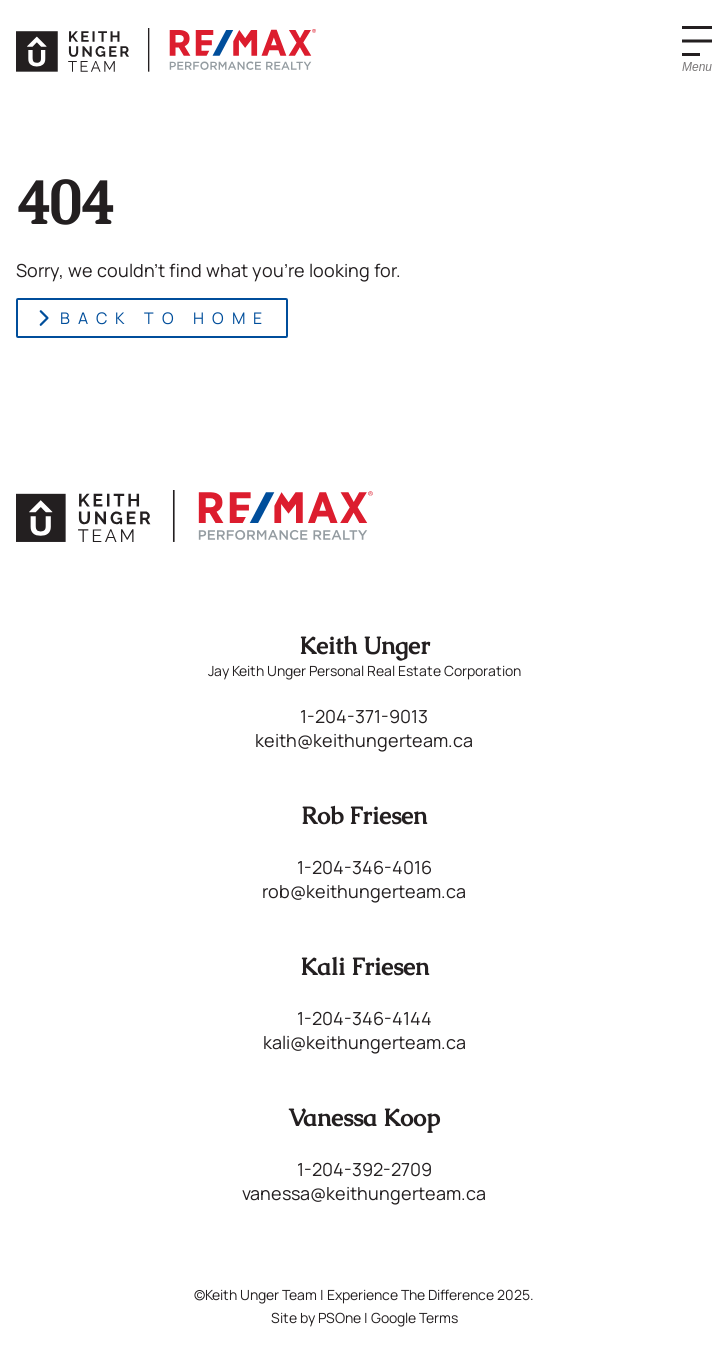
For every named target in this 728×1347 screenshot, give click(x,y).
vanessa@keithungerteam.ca (364, 1193)
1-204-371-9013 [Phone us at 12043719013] (364, 716)
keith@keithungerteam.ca (364, 740)
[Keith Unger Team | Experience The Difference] (166, 50)
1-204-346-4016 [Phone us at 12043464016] (364, 867)
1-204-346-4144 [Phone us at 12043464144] (364, 1018)
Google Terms (414, 1317)
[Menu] (697, 50)
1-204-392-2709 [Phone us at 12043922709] (364, 1169)
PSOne (339, 1317)
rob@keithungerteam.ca (364, 891)
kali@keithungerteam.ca (364, 1042)
